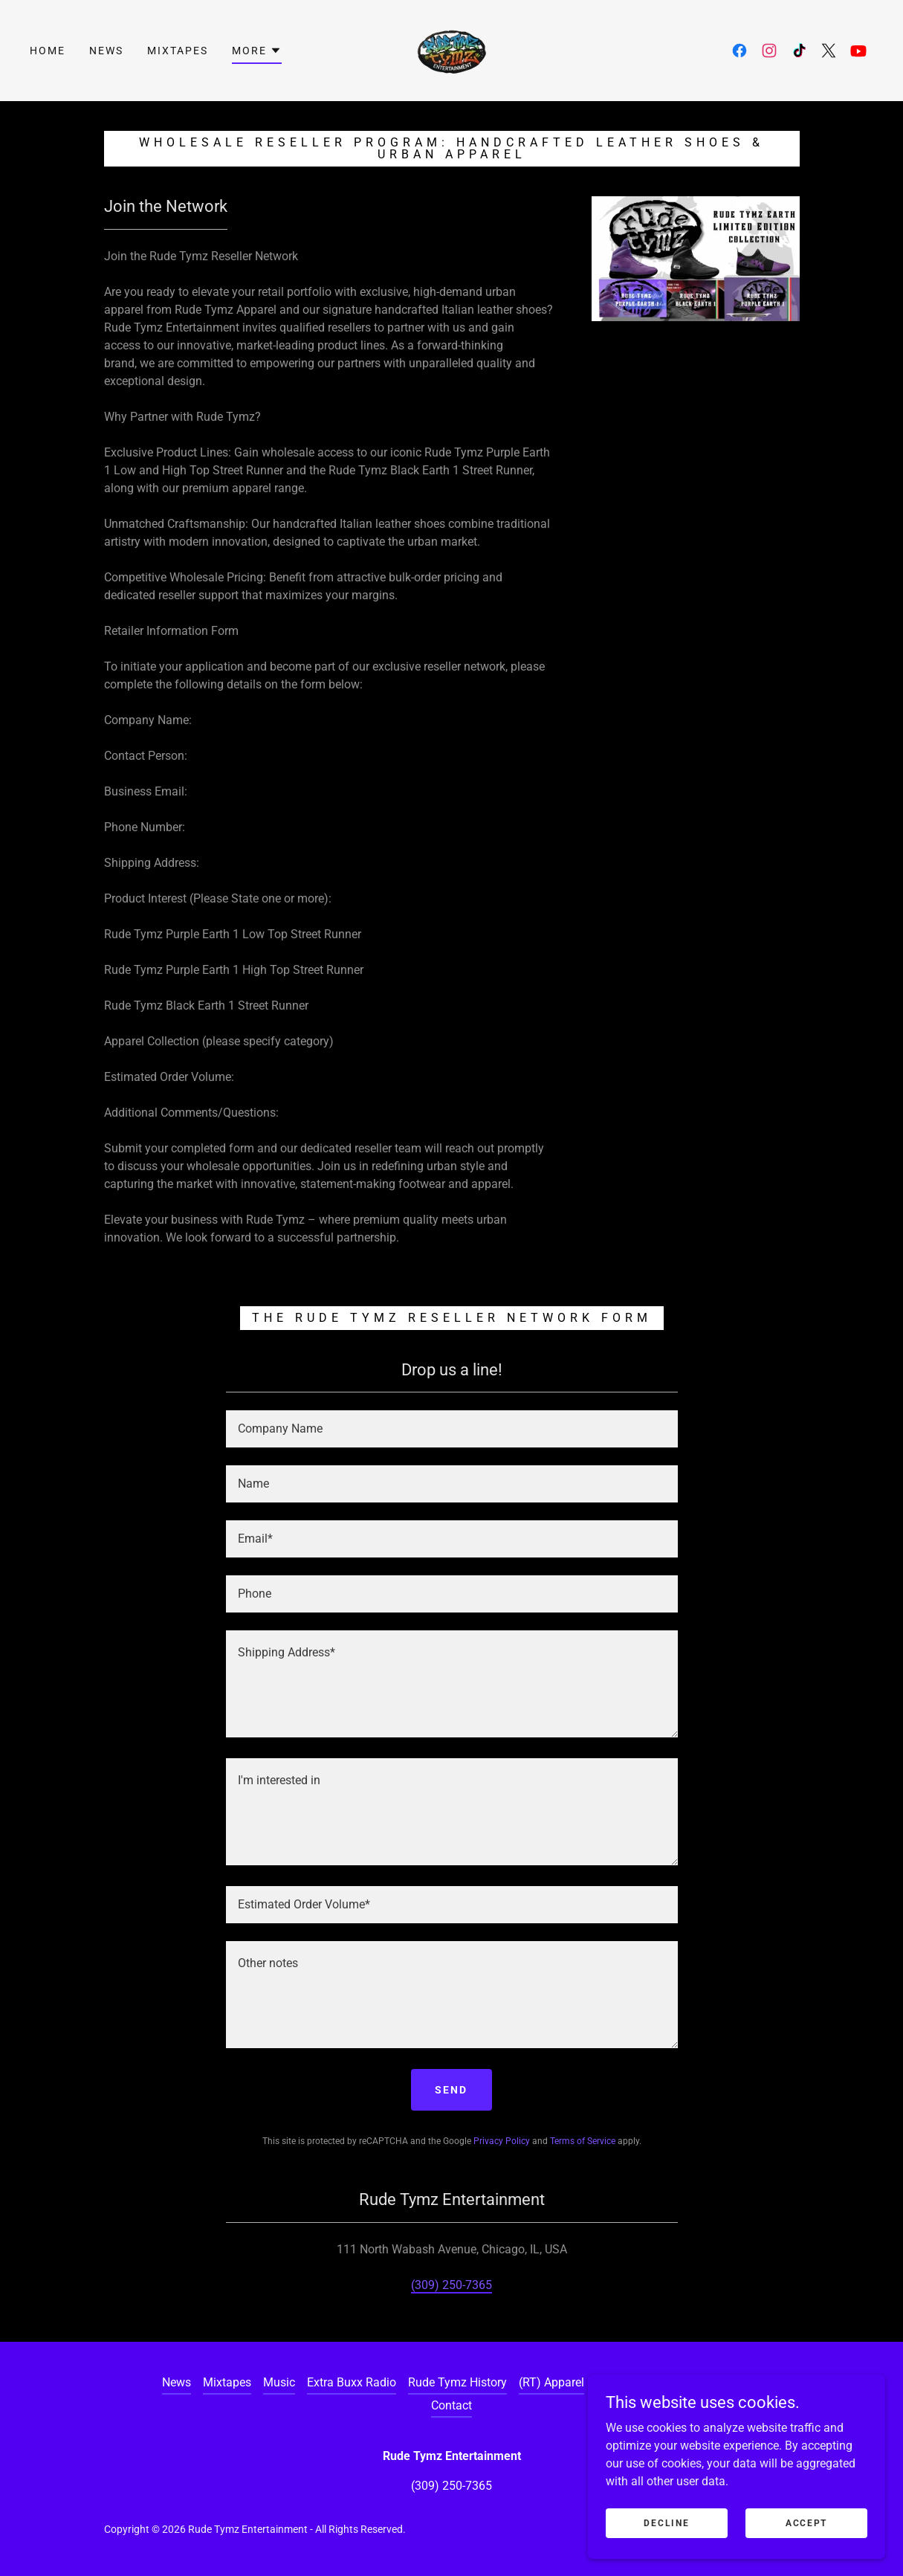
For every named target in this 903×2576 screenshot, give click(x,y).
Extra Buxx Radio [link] (351, 2382)
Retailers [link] (618, 2382)
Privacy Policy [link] (501, 2141)
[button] (257, 53)
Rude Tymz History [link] (457, 2382)
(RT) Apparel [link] (551, 2382)
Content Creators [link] (697, 2382)
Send (451, 2090)
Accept (806, 2543)
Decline (666, 2543)
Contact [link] (451, 2405)
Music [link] (279, 2382)
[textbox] (452, 1428)
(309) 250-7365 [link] (451, 2285)
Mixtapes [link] (177, 51)
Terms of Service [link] (582, 2141)
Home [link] (47, 51)
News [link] (106, 51)
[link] (452, 49)
